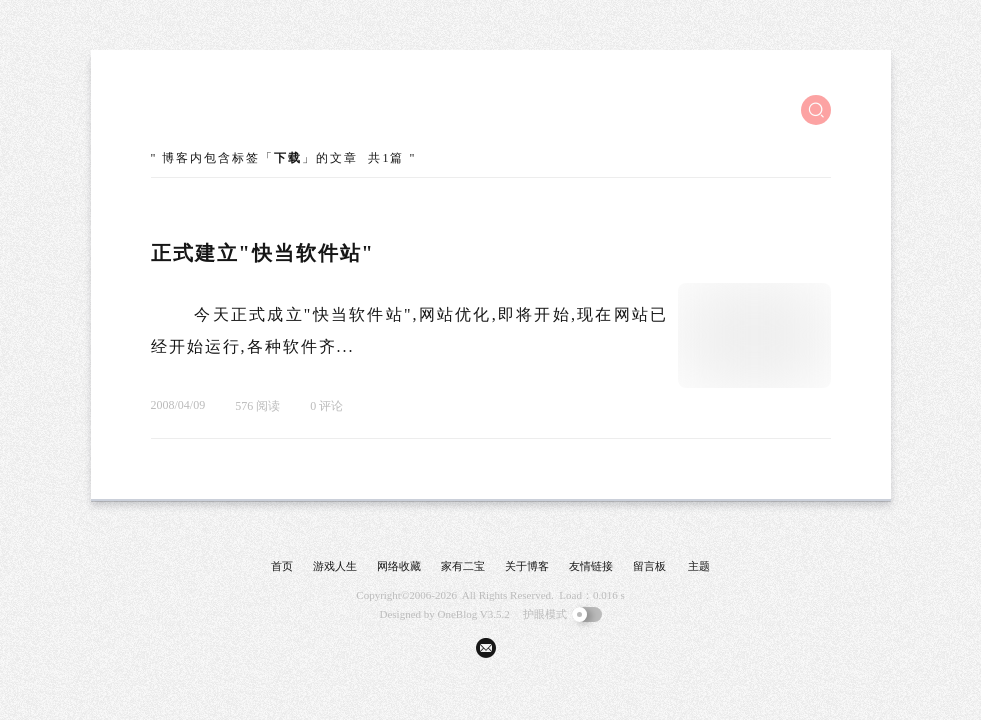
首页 (282, 566)
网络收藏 (399, 566)
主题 (699, 566)
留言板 (649, 566)
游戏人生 (335, 566)
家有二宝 (463, 566)
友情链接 (591, 566)
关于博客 (527, 566)
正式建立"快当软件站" (263, 253)
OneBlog (458, 614)
